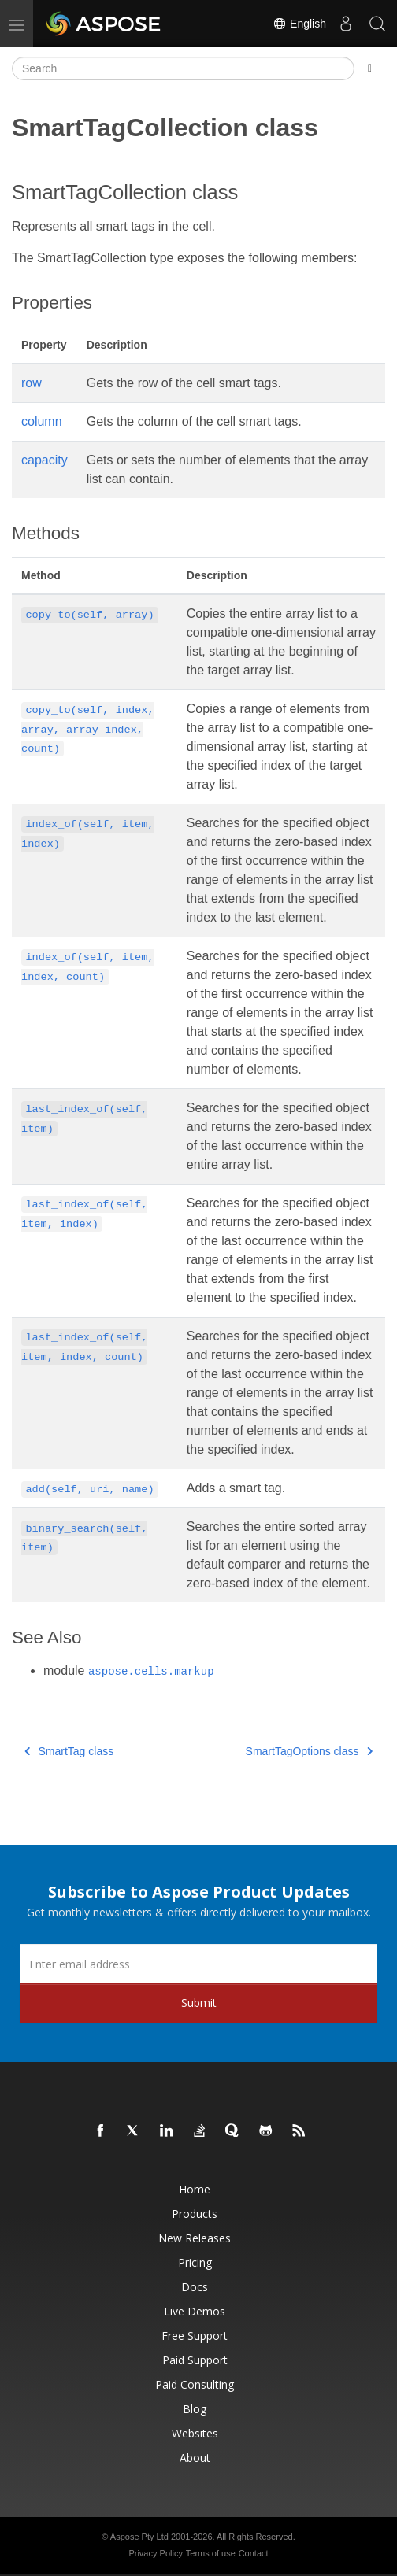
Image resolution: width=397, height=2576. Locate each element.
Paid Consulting (194, 2384)
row (31, 383)
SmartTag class (68, 1751)
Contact (254, 2553)
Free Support (194, 2335)
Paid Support (195, 2359)
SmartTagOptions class (309, 1751)
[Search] (183, 68)
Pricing (195, 2262)
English (299, 24)
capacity (44, 460)
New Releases (194, 2237)
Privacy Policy (155, 2553)
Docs (194, 2286)
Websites (195, 2433)
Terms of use (211, 2553)
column (41, 421)
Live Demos (194, 2311)
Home (194, 2189)
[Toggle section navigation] (370, 68)
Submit (199, 2002)
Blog (194, 2408)
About (195, 2457)
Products (194, 2213)
